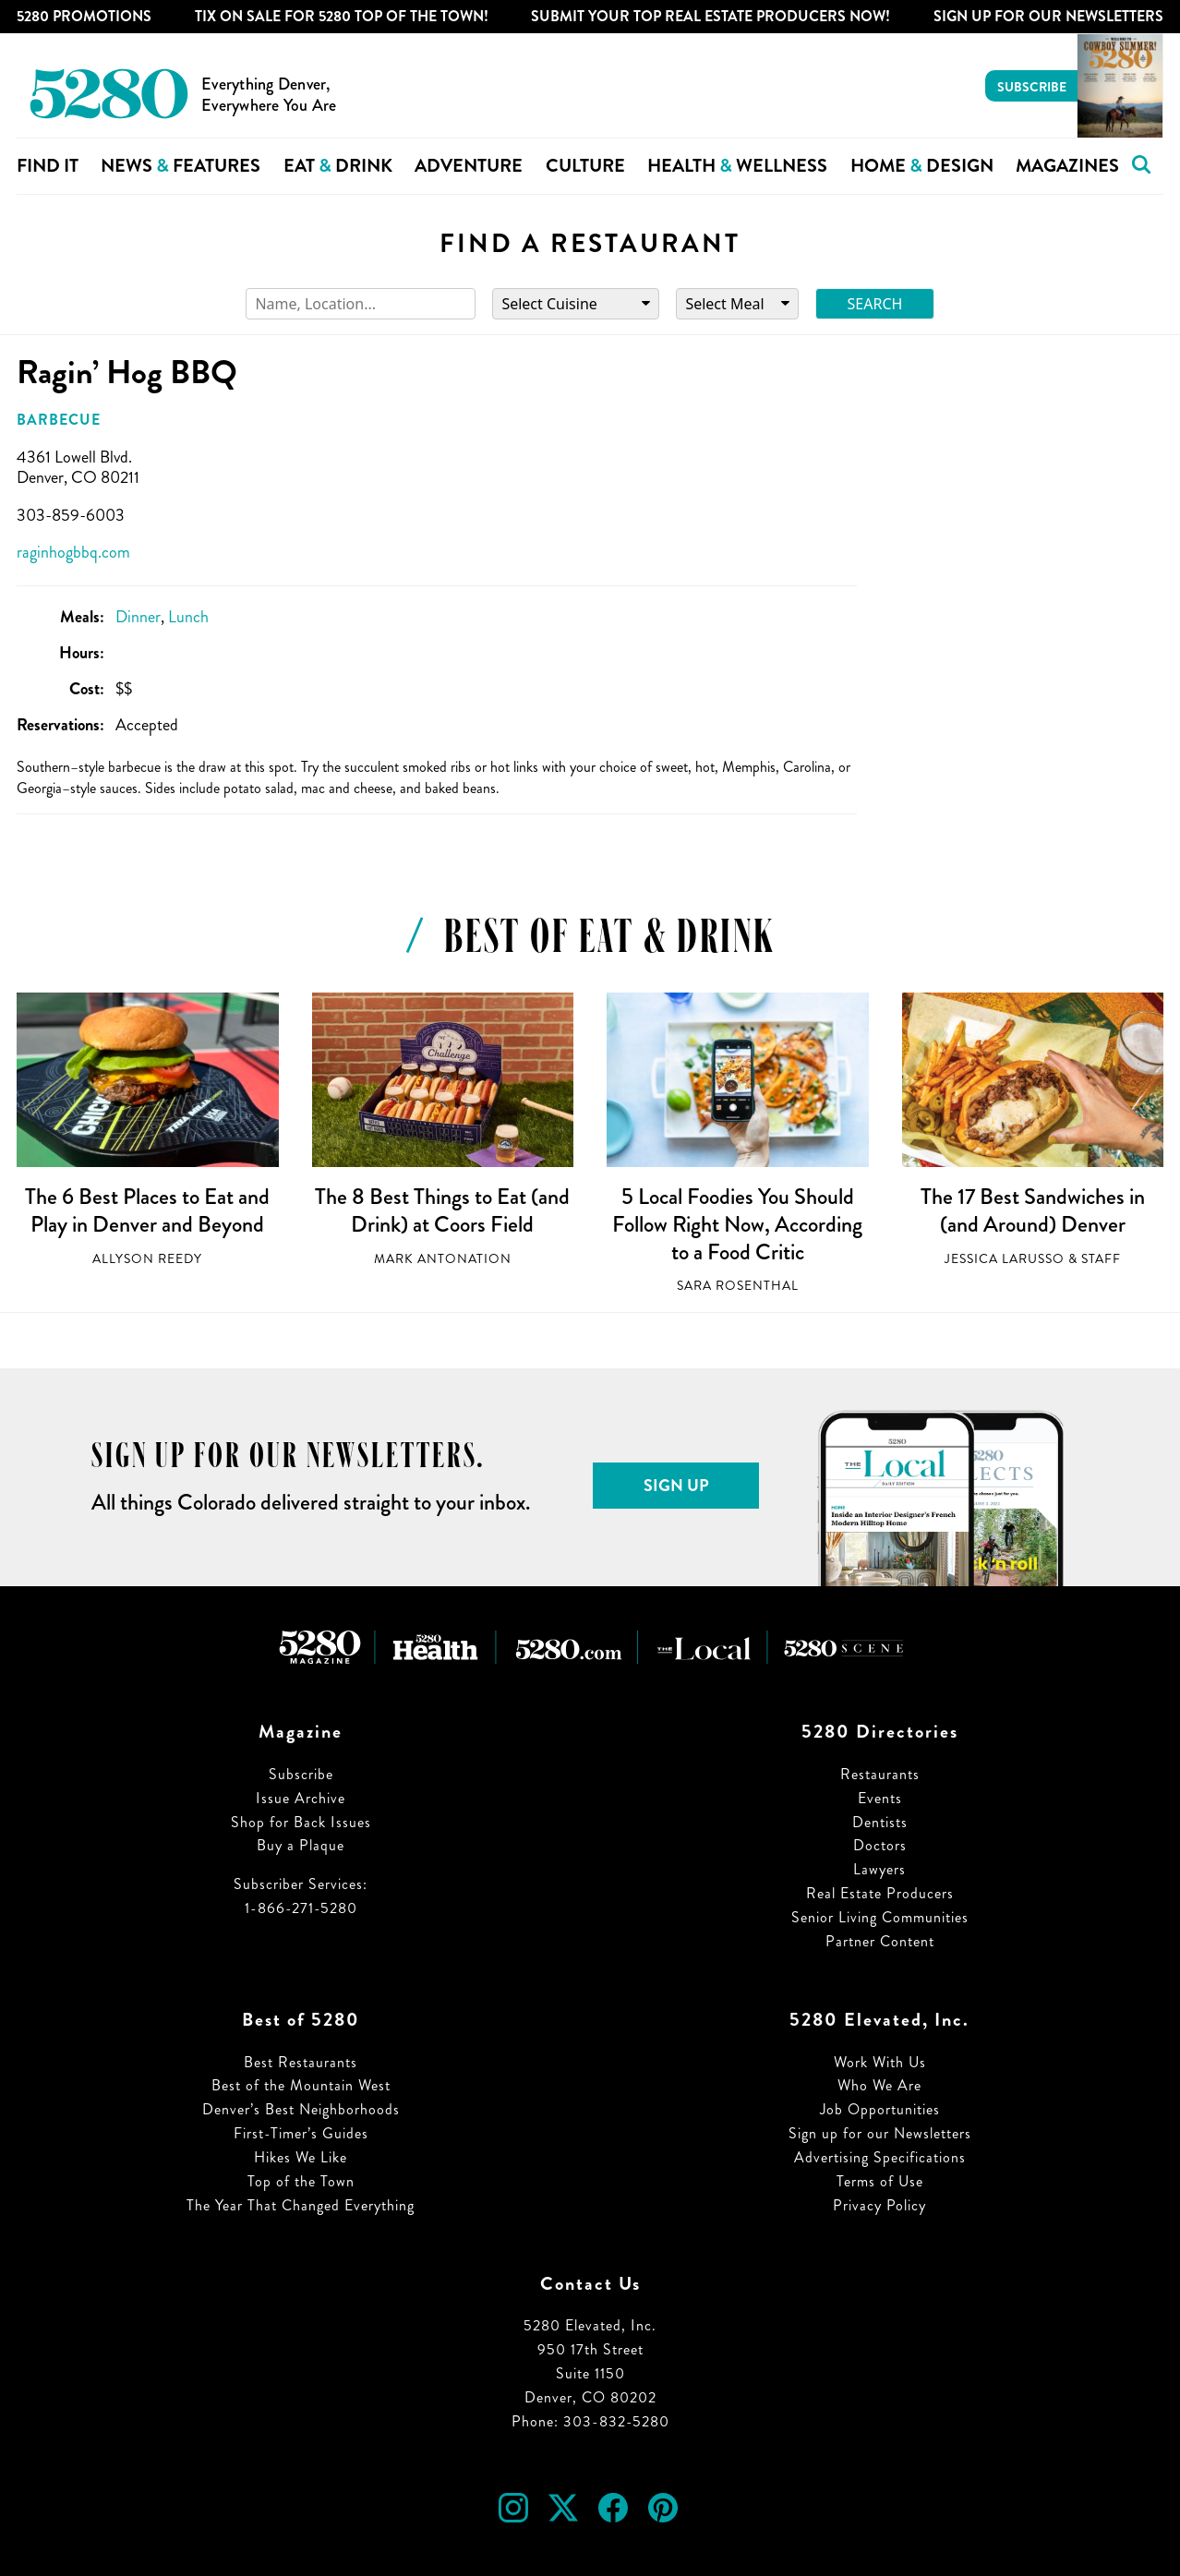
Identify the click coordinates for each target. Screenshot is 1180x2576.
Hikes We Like (300, 2157)
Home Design (921, 165)
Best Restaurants (300, 2062)
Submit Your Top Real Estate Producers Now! (710, 16)
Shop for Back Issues (301, 1822)
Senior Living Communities (880, 1917)
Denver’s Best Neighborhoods (301, 2109)
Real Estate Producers (880, 1893)
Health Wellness (737, 165)
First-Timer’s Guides (301, 2133)
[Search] (361, 304)
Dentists (880, 1822)
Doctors (880, 1845)
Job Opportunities (880, 2109)
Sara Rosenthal (738, 1285)
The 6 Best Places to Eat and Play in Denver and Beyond (147, 1210)
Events (880, 1798)
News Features (180, 165)
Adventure (469, 165)
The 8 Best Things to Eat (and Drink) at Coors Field (442, 1210)
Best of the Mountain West (301, 2085)
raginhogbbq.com (73, 552)
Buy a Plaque (300, 1845)
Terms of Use (880, 2181)
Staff (1101, 1259)
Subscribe (1031, 87)
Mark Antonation (443, 1259)
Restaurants (880, 1774)
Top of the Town (301, 2181)
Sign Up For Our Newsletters (1048, 16)
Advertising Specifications (880, 2157)
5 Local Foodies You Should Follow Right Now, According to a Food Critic (737, 1224)
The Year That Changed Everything (301, 2205)
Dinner (138, 617)
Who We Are (879, 2085)
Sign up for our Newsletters (880, 2133)
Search (875, 304)
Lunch (188, 617)
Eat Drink (337, 165)
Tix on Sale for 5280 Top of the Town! (341, 16)
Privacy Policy (879, 2205)
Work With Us (880, 2062)
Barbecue (59, 419)
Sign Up (676, 1486)
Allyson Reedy (147, 1259)
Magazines (1067, 165)
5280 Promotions (84, 16)
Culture (585, 165)
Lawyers (879, 1869)
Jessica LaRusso (1005, 1259)
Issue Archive (300, 1798)
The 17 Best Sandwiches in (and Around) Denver (1033, 1210)
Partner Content (879, 1941)
